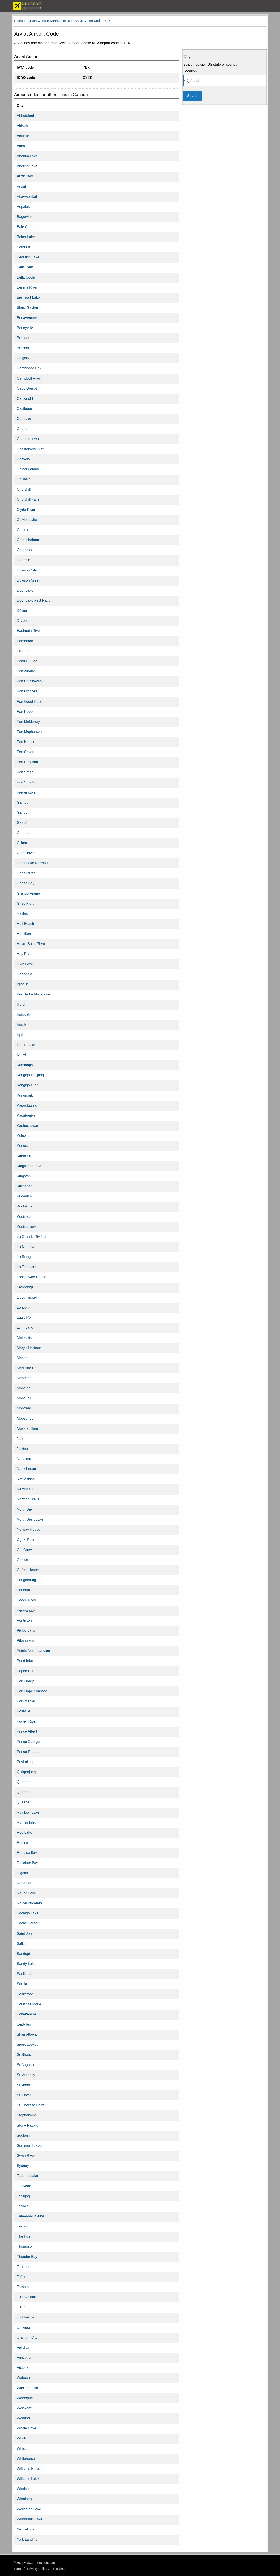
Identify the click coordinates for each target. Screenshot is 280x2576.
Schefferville (26, 2014)
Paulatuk (24, 1590)
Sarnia (22, 1984)
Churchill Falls (28, 499)
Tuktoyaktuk (26, 2297)
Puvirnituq (25, 1762)
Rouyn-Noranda (29, 1903)
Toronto (23, 2287)
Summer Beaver (29, 2145)
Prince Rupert (27, 1752)
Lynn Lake (25, 1327)
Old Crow (24, 1550)
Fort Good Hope (29, 701)
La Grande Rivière (31, 1237)
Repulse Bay (27, 1852)
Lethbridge (25, 1287)
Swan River (26, 2155)
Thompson (25, 2246)
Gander (23, 812)
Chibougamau (28, 469)
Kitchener (24, 1186)
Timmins (23, 2267)
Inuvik (21, 1025)
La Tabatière (26, 1267)
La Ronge (24, 1257)
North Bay (25, 1509)
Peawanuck (26, 1610)
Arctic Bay (25, 176)
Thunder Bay (27, 2257)
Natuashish (26, 1479)
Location (190, 71)
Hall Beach (25, 923)
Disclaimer (59, 2569)
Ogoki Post (25, 1540)
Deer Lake (25, 590)
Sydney (23, 2166)
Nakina (22, 1449)
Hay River (24, 954)
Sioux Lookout (28, 2044)
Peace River (26, 1600)
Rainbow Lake (28, 1812)
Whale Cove (26, 2428)
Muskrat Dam (27, 1428)
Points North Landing (33, 1650)
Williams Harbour (30, 2469)
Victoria (23, 2367)
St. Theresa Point (30, 2105)
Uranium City (27, 2337)
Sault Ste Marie (29, 2004)
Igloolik (22, 984)
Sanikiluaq (25, 1974)
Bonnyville (25, 328)
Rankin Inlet (26, 1822)
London (23, 1307)
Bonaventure (27, 318)
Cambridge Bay (29, 368)
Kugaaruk (24, 1196)
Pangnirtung (26, 1580)
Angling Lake (27, 166)
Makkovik (24, 1337)
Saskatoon (25, 1994)
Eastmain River (29, 631)
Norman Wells (28, 1499)
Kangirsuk (25, 1095)
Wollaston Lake (29, 2509)
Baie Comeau (27, 227)
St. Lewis (24, 2095)
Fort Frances (27, 691)
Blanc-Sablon (27, 307)
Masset (22, 1358)
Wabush (23, 2378)
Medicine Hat (27, 1368)
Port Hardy (25, 1681)
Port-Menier (26, 1701)
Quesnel (23, 1802)
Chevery (23, 459)
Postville (23, 1711)
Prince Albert (27, 1731)
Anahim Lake (27, 156)
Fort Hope (25, 711)
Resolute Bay (27, 1863)
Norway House (28, 1529)
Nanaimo (24, 1459)
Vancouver (25, 2357)
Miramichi (24, 1378)
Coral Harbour (28, 540)
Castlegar (24, 408)
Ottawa (22, 1560)
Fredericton (26, 792)
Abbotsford (25, 115)
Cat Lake (24, 419)
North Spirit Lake (30, 1519)
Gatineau (24, 833)
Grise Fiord (25, 903)
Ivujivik (22, 1055)
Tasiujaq (23, 2196)
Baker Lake (26, 237)
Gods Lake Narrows (32, 863)
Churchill (24, 489)
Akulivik (23, 136)
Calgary (23, 358)
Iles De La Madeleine (33, 994)
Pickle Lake (26, 1630)
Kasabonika (26, 1115)
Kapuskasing (27, 1105)
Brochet (23, 348)
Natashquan (26, 1469)
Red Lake (24, 1832)
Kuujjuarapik (26, 1226)
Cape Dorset (27, 388)
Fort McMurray (28, 722)
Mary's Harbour (29, 1348)
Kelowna (23, 1135)
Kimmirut (24, 1156)
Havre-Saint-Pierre (31, 944)
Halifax (22, 913)
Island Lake (26, 1045)
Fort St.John (26, 782)
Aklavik (22, 126)
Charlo (22, 429)
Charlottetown (28, 439)
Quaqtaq (23, 1782)
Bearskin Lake (28, 257)
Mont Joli (24, 1398)
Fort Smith (25, 772)
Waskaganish (27, 2388)
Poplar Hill (25, 1671)
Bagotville (24, 217)
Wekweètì (24, 2408)
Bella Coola (26, 277)
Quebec (23, 1792)
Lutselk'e (24, 1317)
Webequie (25, 2398)
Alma (21, 146)
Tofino (21, 2277)
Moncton (23, 1388)
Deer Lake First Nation (34, 600)
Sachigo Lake (27, 1913)
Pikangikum (26, 1640)
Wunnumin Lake (29, 2519)
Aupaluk (23, 207)
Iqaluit (21, 1035)
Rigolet (22, 1873)
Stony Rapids (27, 2125)
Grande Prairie (28, 893)
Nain (20, 1438)
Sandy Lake (26, 1964)
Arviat (21, 186)
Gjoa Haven (26, 853)
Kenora (22, 1146)
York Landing (27, 2539)
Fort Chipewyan (29, 681)
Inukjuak (23, 1014)
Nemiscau (25, 1489)
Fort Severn (26, 752)
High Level (25, 964)
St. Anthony (26, 2075)
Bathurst (23, 247)
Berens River (27, 287)
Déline (22, 610)
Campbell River (29, 378)
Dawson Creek (28, 580)
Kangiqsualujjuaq (30, 1075)
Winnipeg (24, 2499)
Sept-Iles (24, 2024)
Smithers (24, 2054)
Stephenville (26, 2115)
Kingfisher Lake (29, 1166)
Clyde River (26, 510)
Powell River (27, 1721)
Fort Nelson (26, 742)
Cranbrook (25, 550)
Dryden (22, 620)
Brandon (23, 338)
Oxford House (28, 1570)
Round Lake (26, 1893)
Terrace (23, 2206)
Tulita (21, 2307)
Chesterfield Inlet (30, 449)
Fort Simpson (27, 762)
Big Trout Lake (28, 297)
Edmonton (25, 641)
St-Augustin (26, 2065)
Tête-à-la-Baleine (30, 2216)
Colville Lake (27, 520)
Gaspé (22, 822)
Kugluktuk (24, 1206)
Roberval (24, 1883)
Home (18, 2569)
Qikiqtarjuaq (26, 1772)
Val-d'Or (23, 2347)
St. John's (24, 2085)
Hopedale (24, 974)
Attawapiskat (27, 196)
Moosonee (25, 1418)
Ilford (21, 1004)
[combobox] (224, 80)
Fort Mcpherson (29, 732)
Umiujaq (23, 2327)
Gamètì (22, 802)
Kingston (24, 1176)
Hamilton (24, 934)
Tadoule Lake (27, 2176)
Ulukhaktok (25, 2317)
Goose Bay (25, 883)
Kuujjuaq (24, 1216)
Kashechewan (28, 1125)
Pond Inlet (25, 1661)
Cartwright (25, 398)
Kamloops (25, 1065)
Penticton (24, 1620)
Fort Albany (26, 671)
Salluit (21, 1943)
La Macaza (25, 1247)
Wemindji (24, 2418)
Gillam (22, 843)
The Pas (23, 2236)
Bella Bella (25, 267)
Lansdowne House (31, 1277)
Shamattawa (27, 2034)
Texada (22, 2226)
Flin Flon (23, 651)
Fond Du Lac (27, 661)
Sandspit (24, 1954)
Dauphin (23, 560)
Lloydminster (27, 1297)
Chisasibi (24, 479)
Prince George (28, 1742)
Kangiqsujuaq (27, 1085)
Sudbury (23, 2135)
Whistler (23, 2448)
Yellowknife (25, 2529)
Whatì (21, 2438)
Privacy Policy (37, 2569)
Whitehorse (26, 2458)
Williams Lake (28, 2479)
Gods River (26, 873)
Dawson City (27, 570)
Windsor (23, 2489)
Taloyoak (24, 2186)
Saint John (25, 1933)
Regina (22, 1842)
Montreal (24, 1408)
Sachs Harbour (28, 1923)
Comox (22, 530)
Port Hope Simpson (32, 1691)
